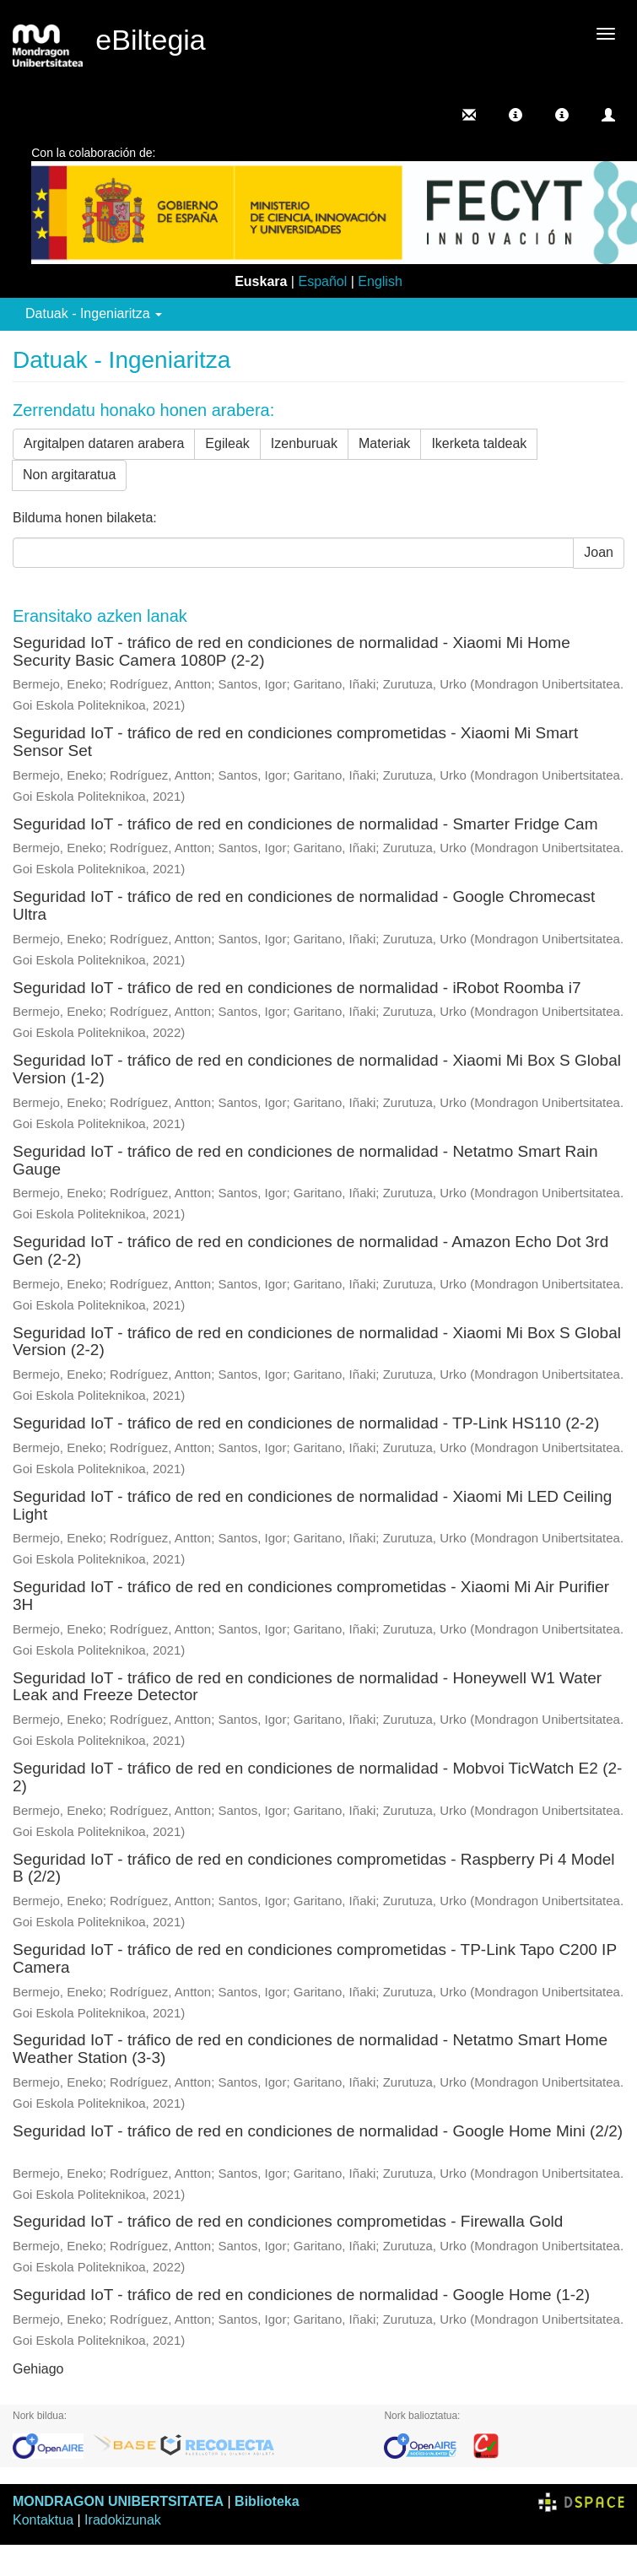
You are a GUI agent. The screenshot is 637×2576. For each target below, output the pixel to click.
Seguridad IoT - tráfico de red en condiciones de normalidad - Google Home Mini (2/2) (318, 2131)
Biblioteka (267, 2501)
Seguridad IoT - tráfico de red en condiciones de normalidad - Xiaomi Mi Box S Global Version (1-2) (317, 1069)
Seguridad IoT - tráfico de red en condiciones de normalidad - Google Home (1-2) (301, 2294)
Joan (598, 552)
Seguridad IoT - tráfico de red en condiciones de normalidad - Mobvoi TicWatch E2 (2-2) (317, 1777)
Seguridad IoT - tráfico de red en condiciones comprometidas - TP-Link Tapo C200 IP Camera (315, 1958)
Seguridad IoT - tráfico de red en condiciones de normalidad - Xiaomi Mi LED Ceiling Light (312, 1505)
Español (322, 281)
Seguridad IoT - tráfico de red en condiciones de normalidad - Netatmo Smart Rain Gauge (305, 1160)
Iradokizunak (122, 2520)
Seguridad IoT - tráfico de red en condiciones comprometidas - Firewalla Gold (288, 2221)
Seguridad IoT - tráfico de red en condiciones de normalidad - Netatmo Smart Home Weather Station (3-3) (310, 2048)
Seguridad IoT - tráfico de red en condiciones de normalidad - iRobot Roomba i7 (296, 987)
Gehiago (38, 2369)
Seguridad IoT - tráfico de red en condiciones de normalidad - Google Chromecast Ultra (304, 905)
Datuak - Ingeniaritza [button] (93, 313)
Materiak (384, 443)
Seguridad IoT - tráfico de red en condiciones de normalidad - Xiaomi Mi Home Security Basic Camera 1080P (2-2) (291, 651)
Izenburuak (304, 443)
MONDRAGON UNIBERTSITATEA (118, 2501)
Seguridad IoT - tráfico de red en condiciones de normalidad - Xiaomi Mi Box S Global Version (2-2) (317, 1341)
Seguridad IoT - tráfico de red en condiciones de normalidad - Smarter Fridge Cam (305, 824)
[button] (515, 115)
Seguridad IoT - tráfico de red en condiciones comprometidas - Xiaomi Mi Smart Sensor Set (295, 741)
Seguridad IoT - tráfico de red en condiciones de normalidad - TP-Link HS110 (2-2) (306, 1423)
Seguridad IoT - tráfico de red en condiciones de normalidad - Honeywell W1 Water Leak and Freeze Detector (307, 1686)
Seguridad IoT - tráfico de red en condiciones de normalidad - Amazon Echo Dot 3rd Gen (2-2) (310, 1250)
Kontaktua (43, 2520)
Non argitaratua (69, 474)
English (380, 281)
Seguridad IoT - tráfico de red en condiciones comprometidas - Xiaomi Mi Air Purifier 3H (311, 1595)
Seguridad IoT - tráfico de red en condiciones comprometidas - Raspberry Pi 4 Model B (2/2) (314, 1868)
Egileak (227, 443)
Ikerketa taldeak (478, 443)
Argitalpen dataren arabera (104, 443)
